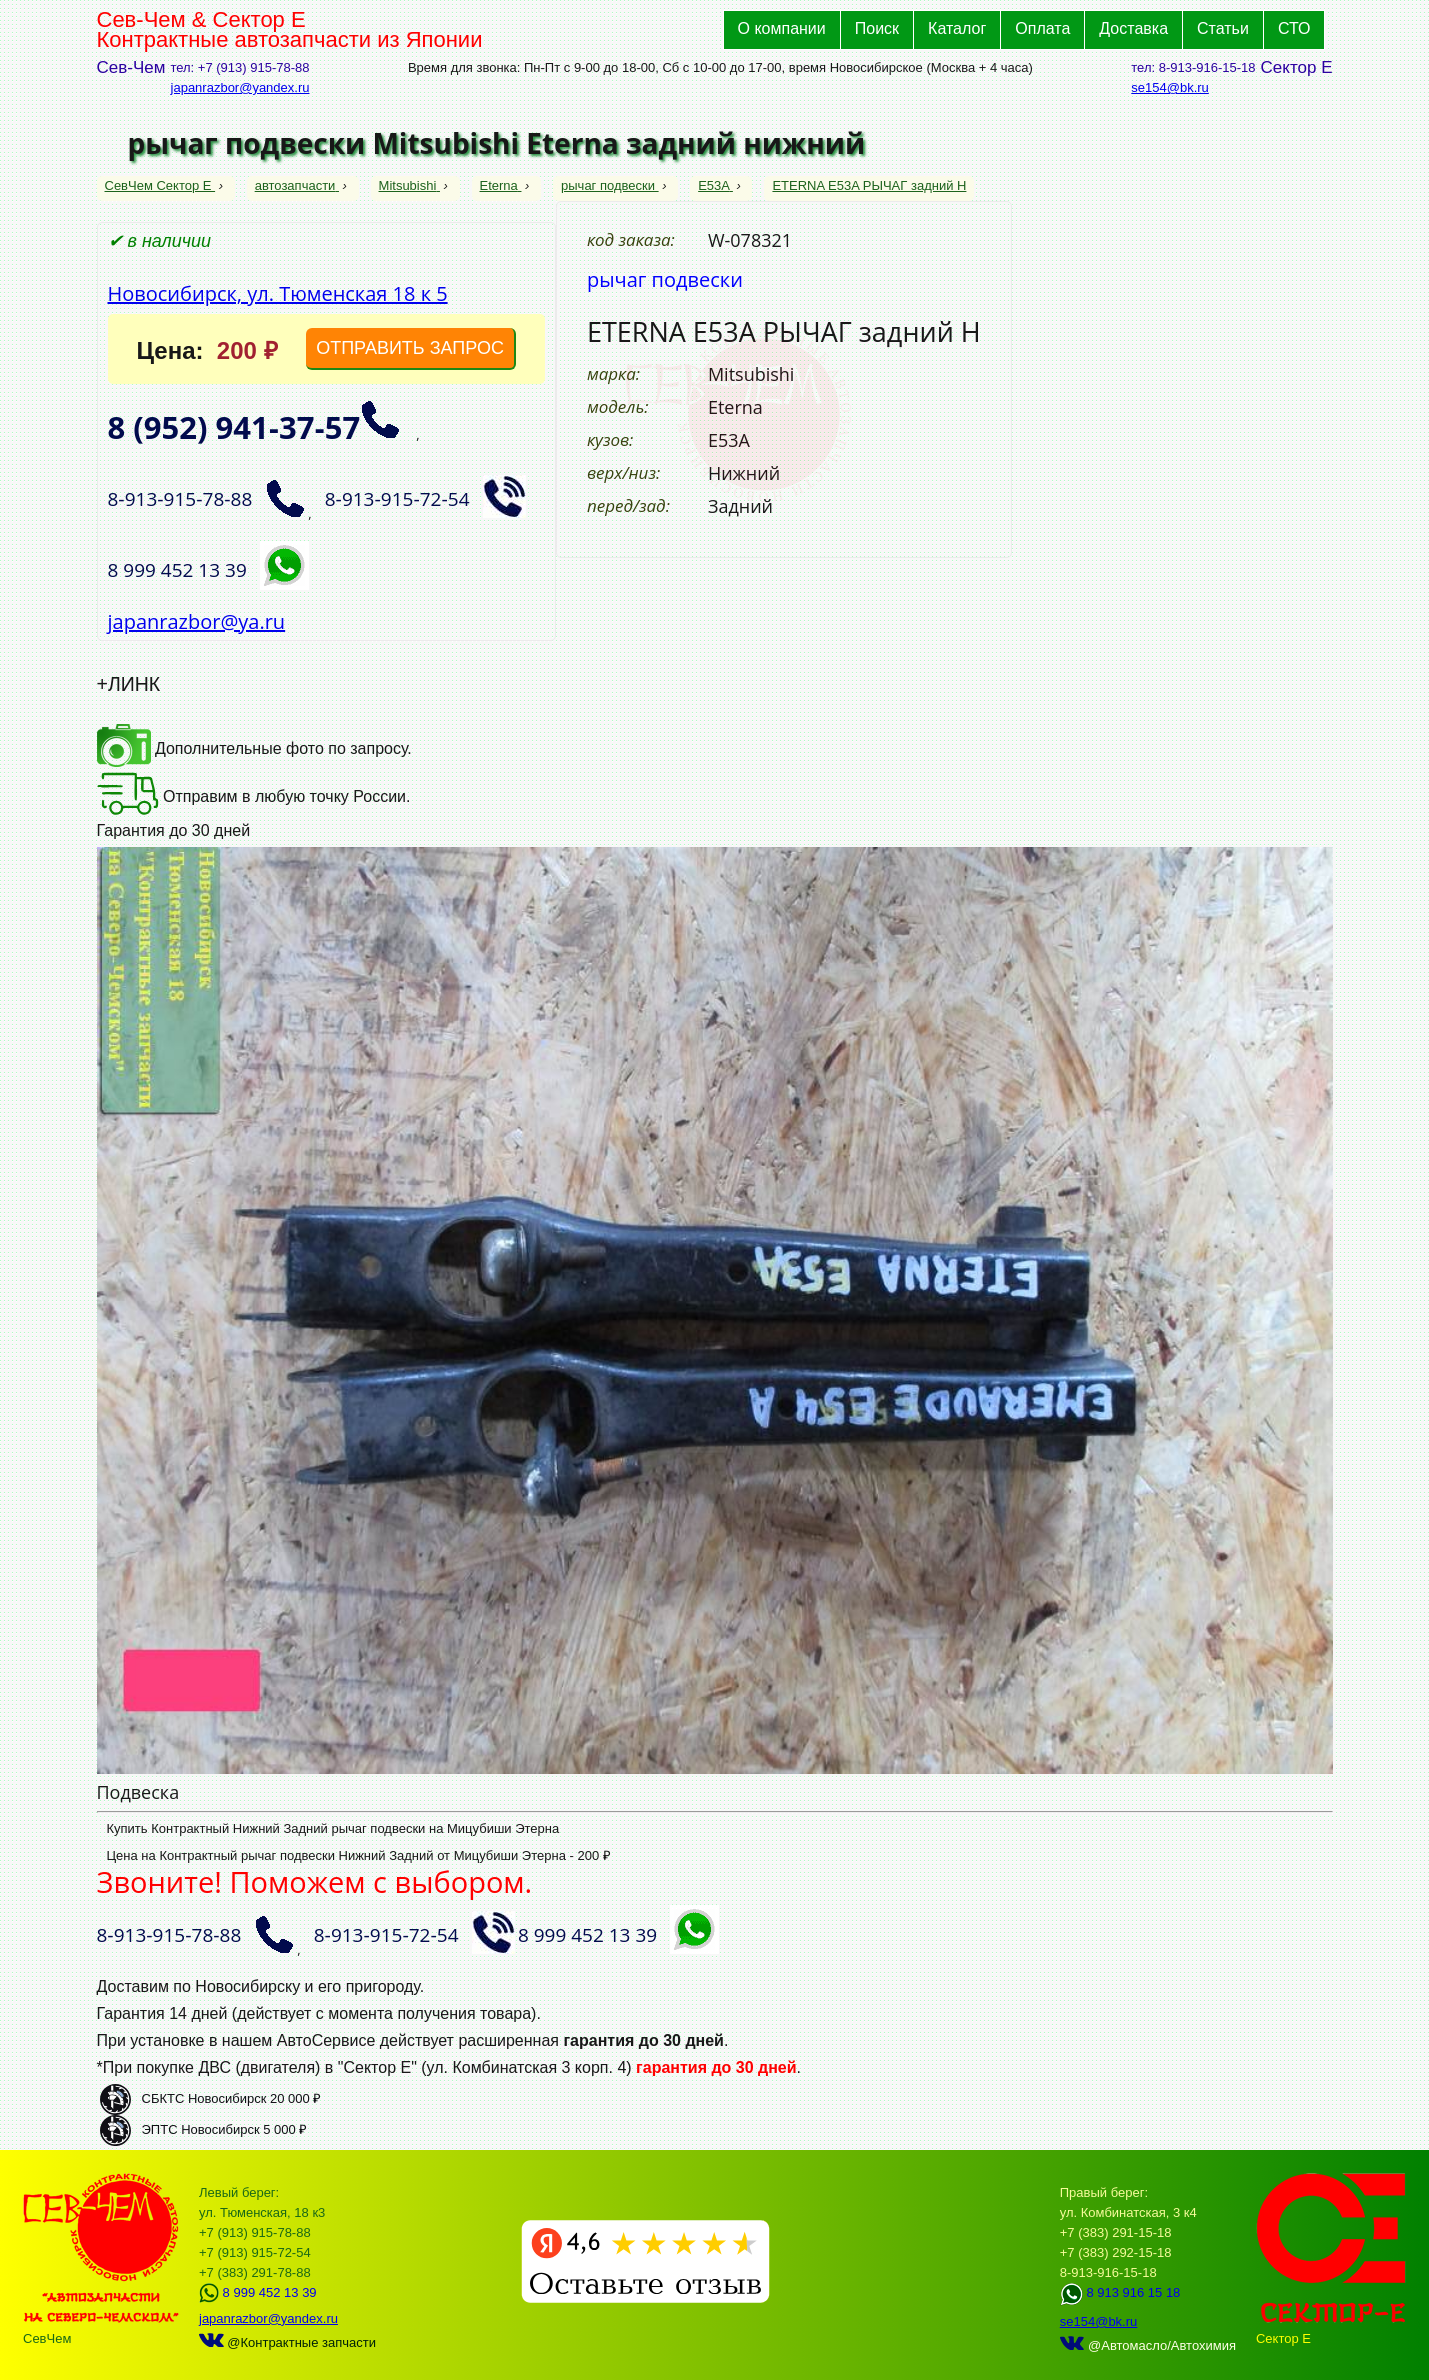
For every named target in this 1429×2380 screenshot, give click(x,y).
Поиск (877, 28)
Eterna (501, 185)
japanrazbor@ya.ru (197, 621)
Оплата (1042, 28)
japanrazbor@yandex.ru (240, 87)
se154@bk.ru (1170, 87)
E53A (715, 185)
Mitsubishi (409, 185)
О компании (782, 28)
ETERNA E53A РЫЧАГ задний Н (869, 185)
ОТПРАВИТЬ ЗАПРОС (410, 348)
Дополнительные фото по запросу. (254, 748)
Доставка (1133, 28)
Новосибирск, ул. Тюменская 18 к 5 (278, 293)
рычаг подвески (610, 185)
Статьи (1223, 28)
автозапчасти (297, 185)
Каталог (957, 28)
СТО (1294, 28)
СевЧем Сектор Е (160, 185)
